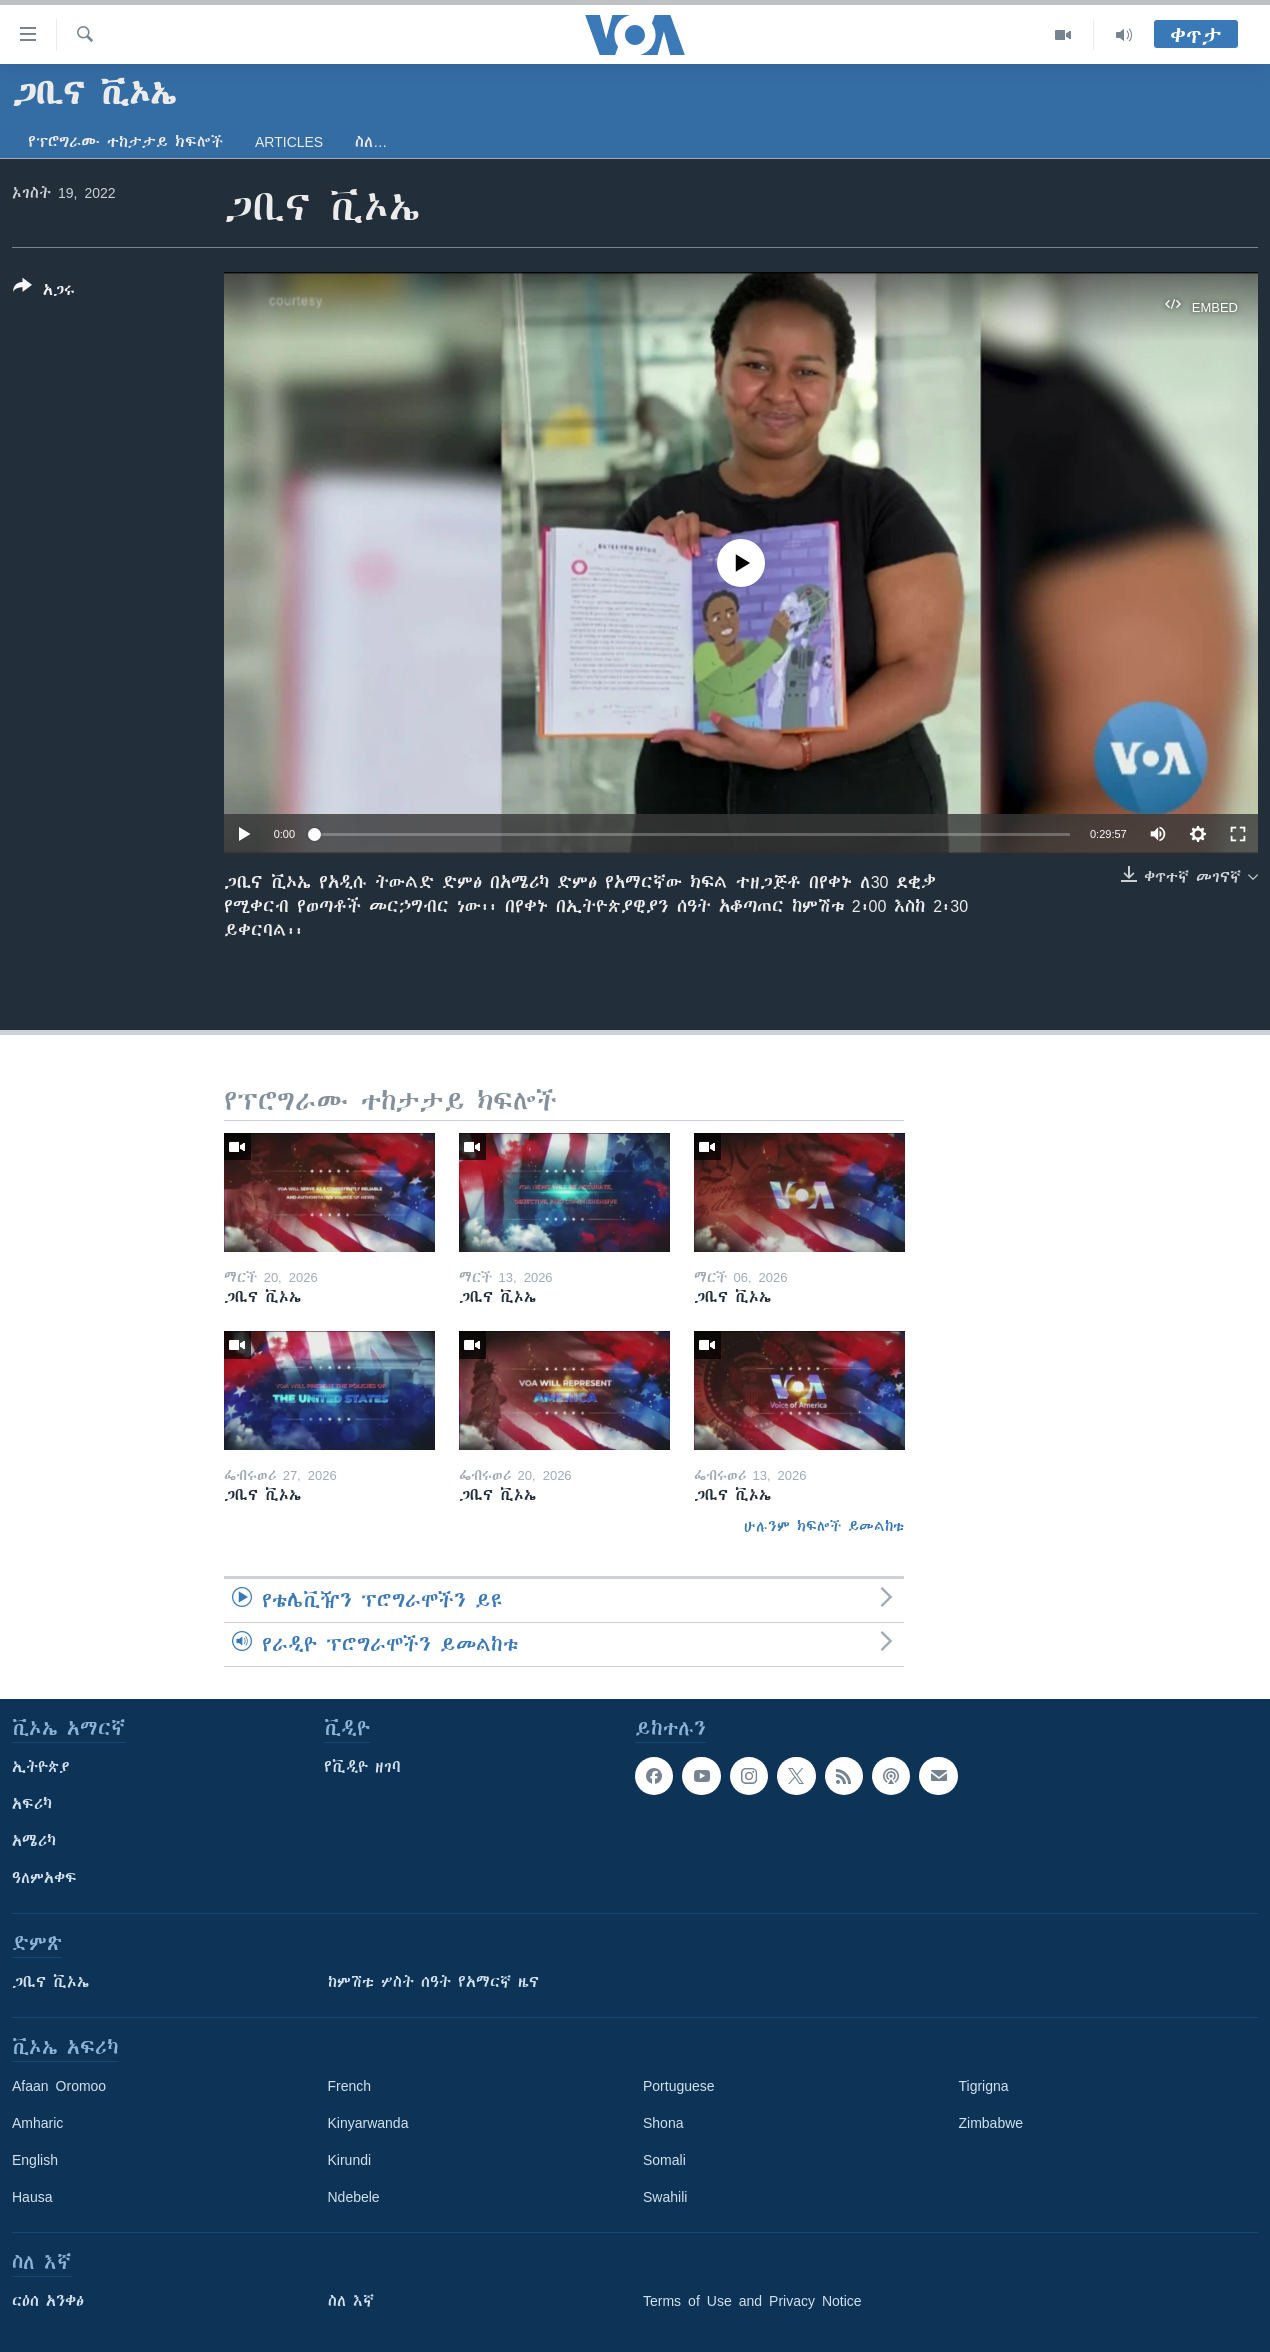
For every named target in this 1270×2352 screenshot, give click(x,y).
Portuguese (679, 2086)
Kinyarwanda (368, 2123)
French (350, 2086)
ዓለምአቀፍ (44, 1878)
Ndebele (354, 2197)
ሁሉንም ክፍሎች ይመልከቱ (824, 1526)
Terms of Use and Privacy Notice (752, 2301)
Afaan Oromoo (59, 2086)
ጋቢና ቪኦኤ (50, 1982)
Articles (289, 142)
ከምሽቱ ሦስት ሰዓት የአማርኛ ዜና (433, 1982)
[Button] (44, 292)
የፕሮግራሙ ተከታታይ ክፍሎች (125, 142)
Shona (663, 2123)
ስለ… (371, 142)
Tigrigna (984, 2086)
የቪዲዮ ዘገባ (362, 1767)
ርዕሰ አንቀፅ (48, 2301)
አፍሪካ (32, 1804)
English (35, 2160)
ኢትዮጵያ (41, 1767)
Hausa (32, 2197)
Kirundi (350, 2160)
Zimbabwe (991, 2123)
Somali (664, 2160)
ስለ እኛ (351, 2301)
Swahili (665, 2197)
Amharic (37, 2123)
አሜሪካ (34, 1841)
